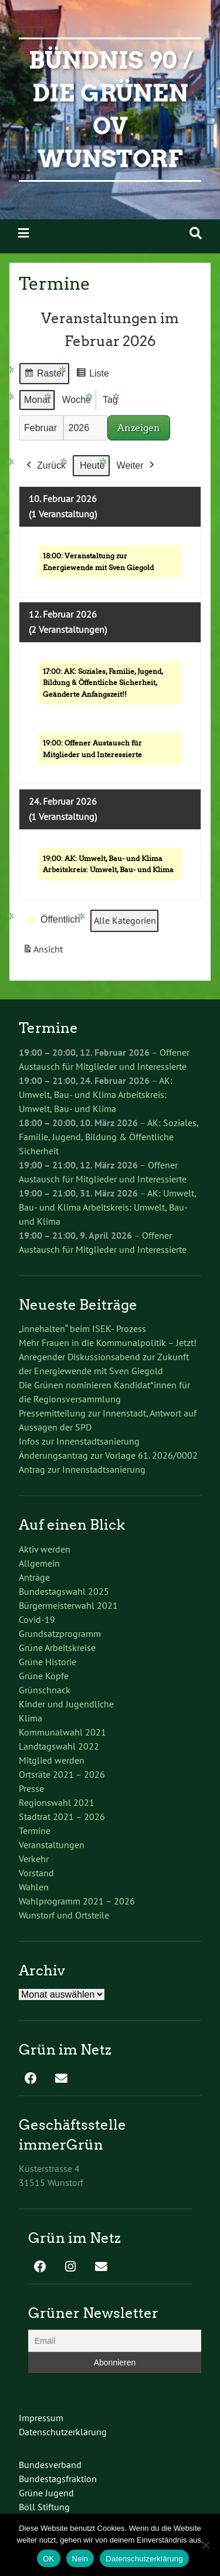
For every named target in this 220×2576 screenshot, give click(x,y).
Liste (92, 375)
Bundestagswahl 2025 (64, 1591)
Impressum (41, 2418)
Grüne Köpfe (44, 1676)
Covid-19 (37, 1619)
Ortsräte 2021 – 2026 (62, 1774)
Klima (30, 1718)
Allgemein (39, 1563)
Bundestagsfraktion (58, 2479)
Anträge (34, 1577)
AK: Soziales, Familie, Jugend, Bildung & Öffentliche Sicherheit (108, 1137)
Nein (80, 2558)
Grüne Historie (47, 1661)
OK (48, 2558)
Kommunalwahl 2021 (62, 1732)
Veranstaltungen (51, 1844)
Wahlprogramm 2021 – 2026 (77, 1901)
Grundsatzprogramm (60, 1633)
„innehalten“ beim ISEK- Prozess (82, 1328)
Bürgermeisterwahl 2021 (68, 1605)
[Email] (114, 2341)
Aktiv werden (44, 1549)
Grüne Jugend (46, 2493)
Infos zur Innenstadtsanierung (79, 1441)
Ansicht (44, 951)
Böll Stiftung (44, 2507)
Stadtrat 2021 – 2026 (62, 1816)
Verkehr (34, 1859)
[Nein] (205, 2545)
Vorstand (36, 1873)
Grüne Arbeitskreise (57, 1647)
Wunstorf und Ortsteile (64, 1915)
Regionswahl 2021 (56, 1802)
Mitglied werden (51, 1760)
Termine (34, 1830)
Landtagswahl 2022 (59, 1746)
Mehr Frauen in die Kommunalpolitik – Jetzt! (108, 1342)
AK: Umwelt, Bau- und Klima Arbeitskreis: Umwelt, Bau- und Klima (95, 1094)
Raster (44, 375)
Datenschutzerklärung (63, 2432)
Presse (31, 1788)
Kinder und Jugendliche (66, 1704)
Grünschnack (44, 1690)
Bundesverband (50, 2464)
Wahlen (34, 1887)
